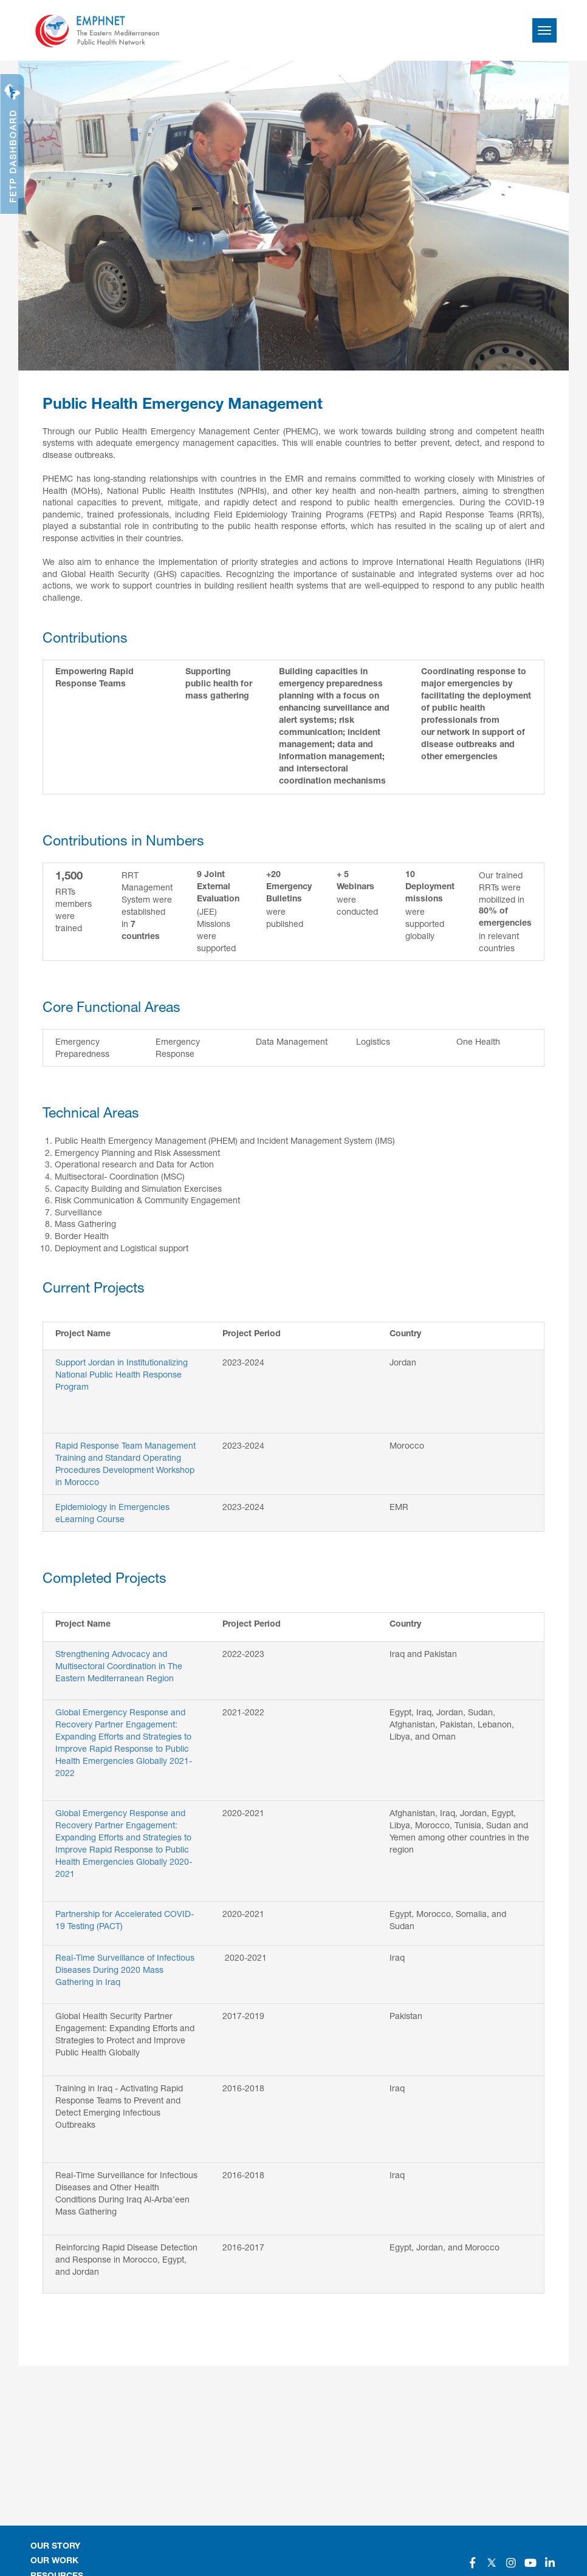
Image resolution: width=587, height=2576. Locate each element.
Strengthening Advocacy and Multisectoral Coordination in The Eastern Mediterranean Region (118, 1665)
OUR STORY (55, 2547)
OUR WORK (54, 2561)
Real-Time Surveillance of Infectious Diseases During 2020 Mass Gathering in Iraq (124, 1969)
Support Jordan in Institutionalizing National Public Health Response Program (121, 1374)
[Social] (472, 2562)
